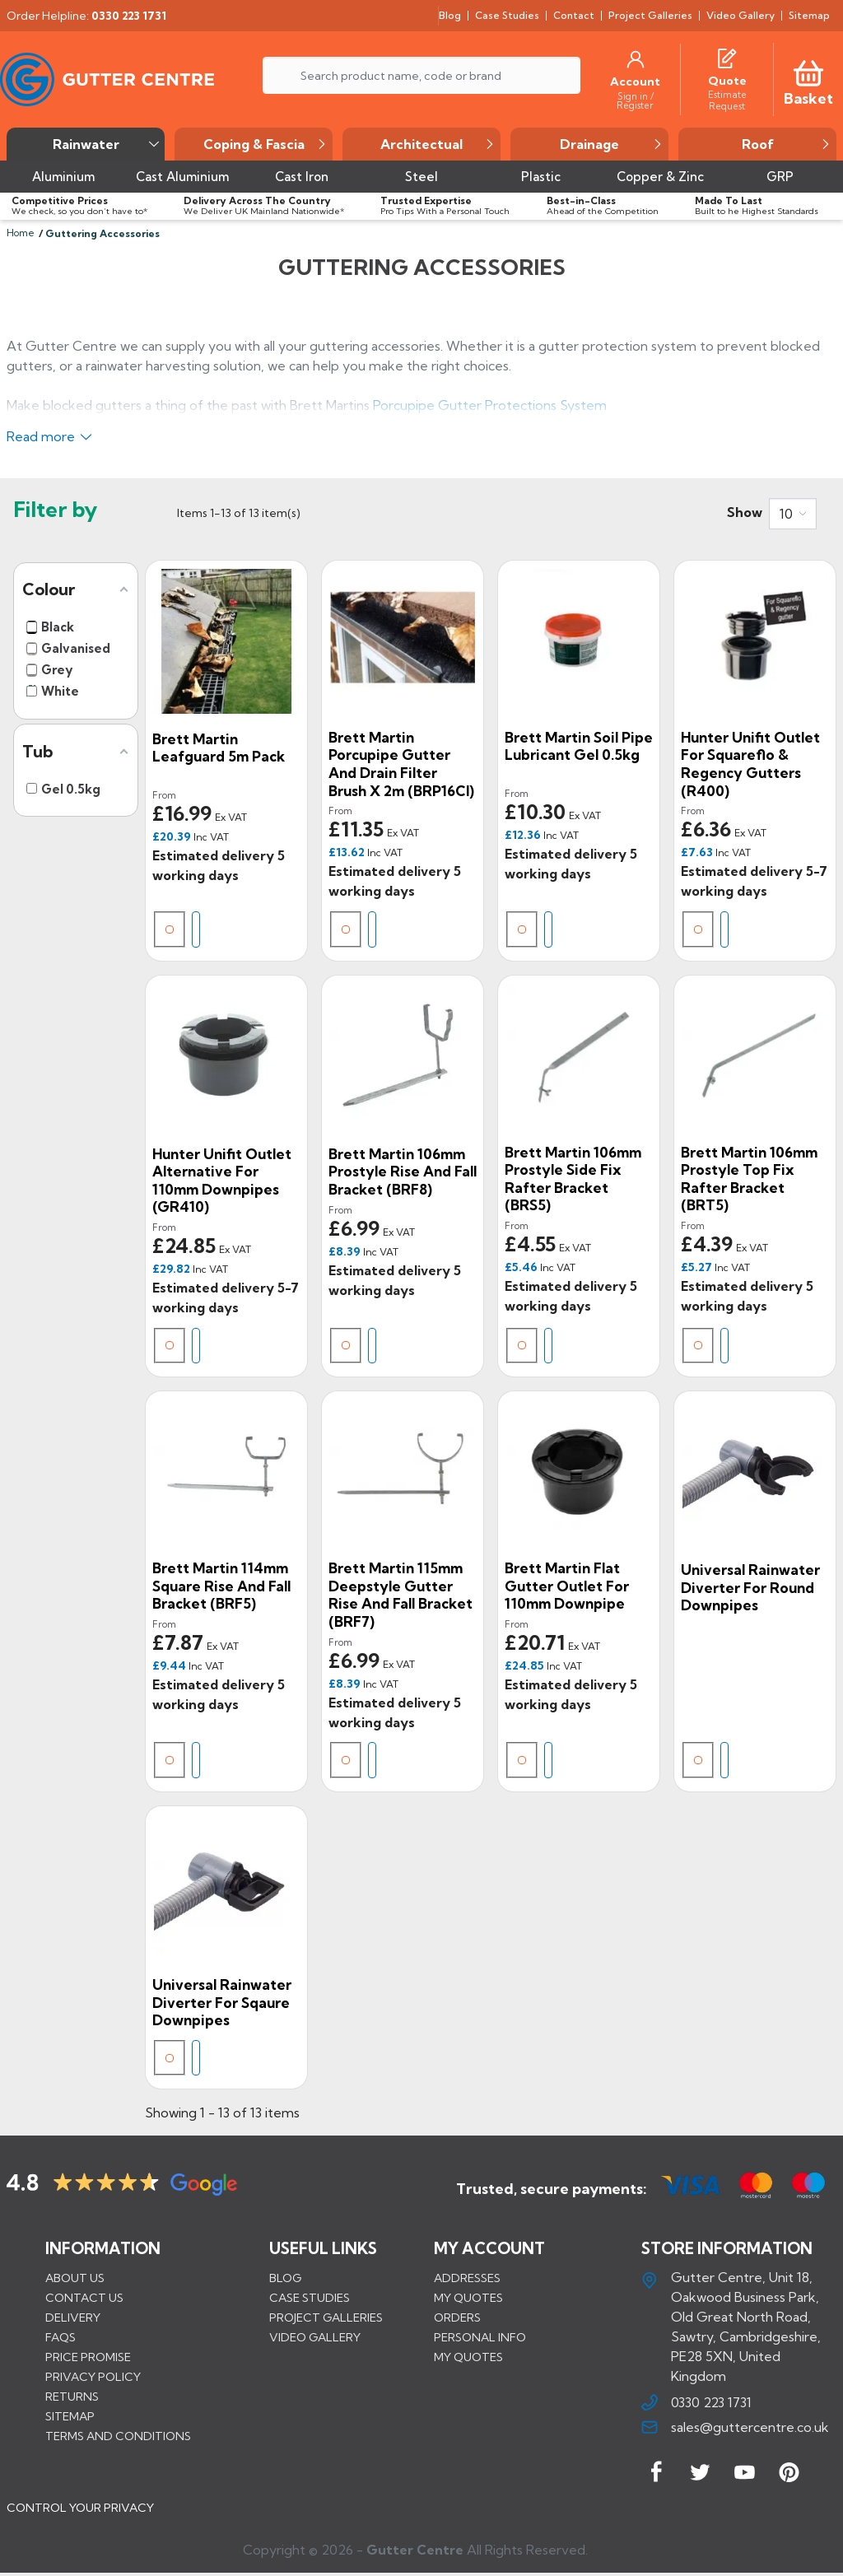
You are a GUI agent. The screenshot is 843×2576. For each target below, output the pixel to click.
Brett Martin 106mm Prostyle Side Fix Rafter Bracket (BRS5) (573, 1179)
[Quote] (727, 80)
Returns (72, 2396)
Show (744, 512)
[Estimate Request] (727, 99)
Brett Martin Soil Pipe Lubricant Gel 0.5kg (579, 746)
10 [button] (786, 513)
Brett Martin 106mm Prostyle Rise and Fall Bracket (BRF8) (402, 1171)
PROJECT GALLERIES (326, 2317)
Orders (457, 2317)
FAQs (60, 2337)
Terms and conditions (118, 2436)
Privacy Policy (93, 2376)
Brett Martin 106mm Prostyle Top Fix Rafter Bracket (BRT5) (749, 1179)
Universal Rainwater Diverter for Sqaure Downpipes (221, 2002)
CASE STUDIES (309, 2297)
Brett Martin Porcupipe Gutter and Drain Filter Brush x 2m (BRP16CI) (401, 764)
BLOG (285, 2278)
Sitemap (70, 2416)
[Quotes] (727, 56)
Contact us (84, 2297)
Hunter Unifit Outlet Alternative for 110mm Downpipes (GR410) (221, 1180)
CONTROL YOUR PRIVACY (80, 2509)
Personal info (480, 2337)
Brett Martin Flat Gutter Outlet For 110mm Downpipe (567, 1585)
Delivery (72, 2317)
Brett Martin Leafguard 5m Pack (218, 748)
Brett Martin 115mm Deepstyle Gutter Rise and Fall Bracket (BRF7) (400, 1594)
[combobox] (793, 513)
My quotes (468, 2297)
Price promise (88, 2357)
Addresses (467, 2278)
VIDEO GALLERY (315, 2337)
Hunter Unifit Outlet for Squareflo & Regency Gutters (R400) (750, 764)
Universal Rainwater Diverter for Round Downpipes (750, 1587)
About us (75, 2278)
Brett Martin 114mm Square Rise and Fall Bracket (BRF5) (221, 1585)
